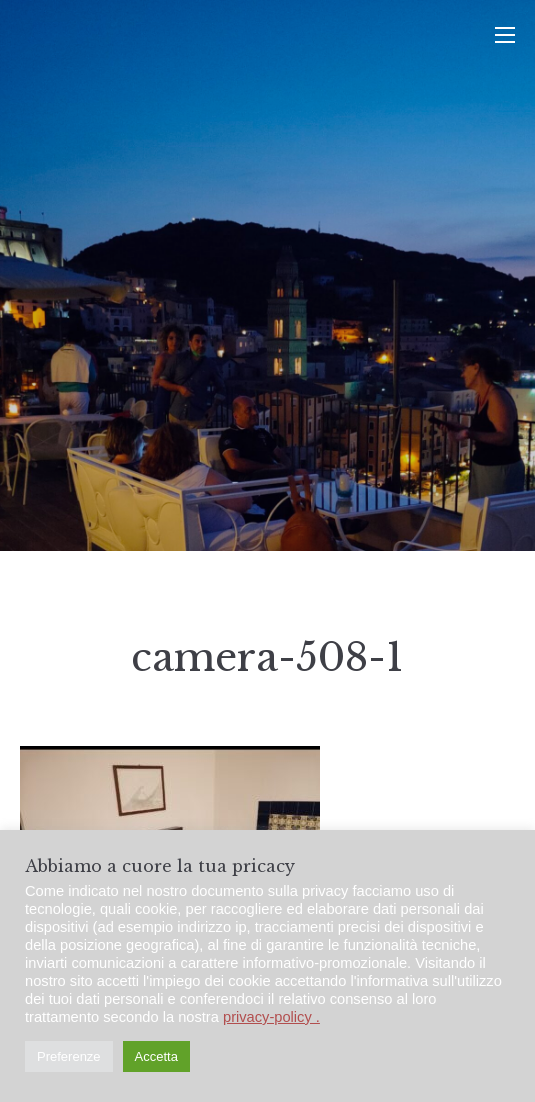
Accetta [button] (156, 1056)
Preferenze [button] (69, 1056)
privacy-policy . (271, 1017)
